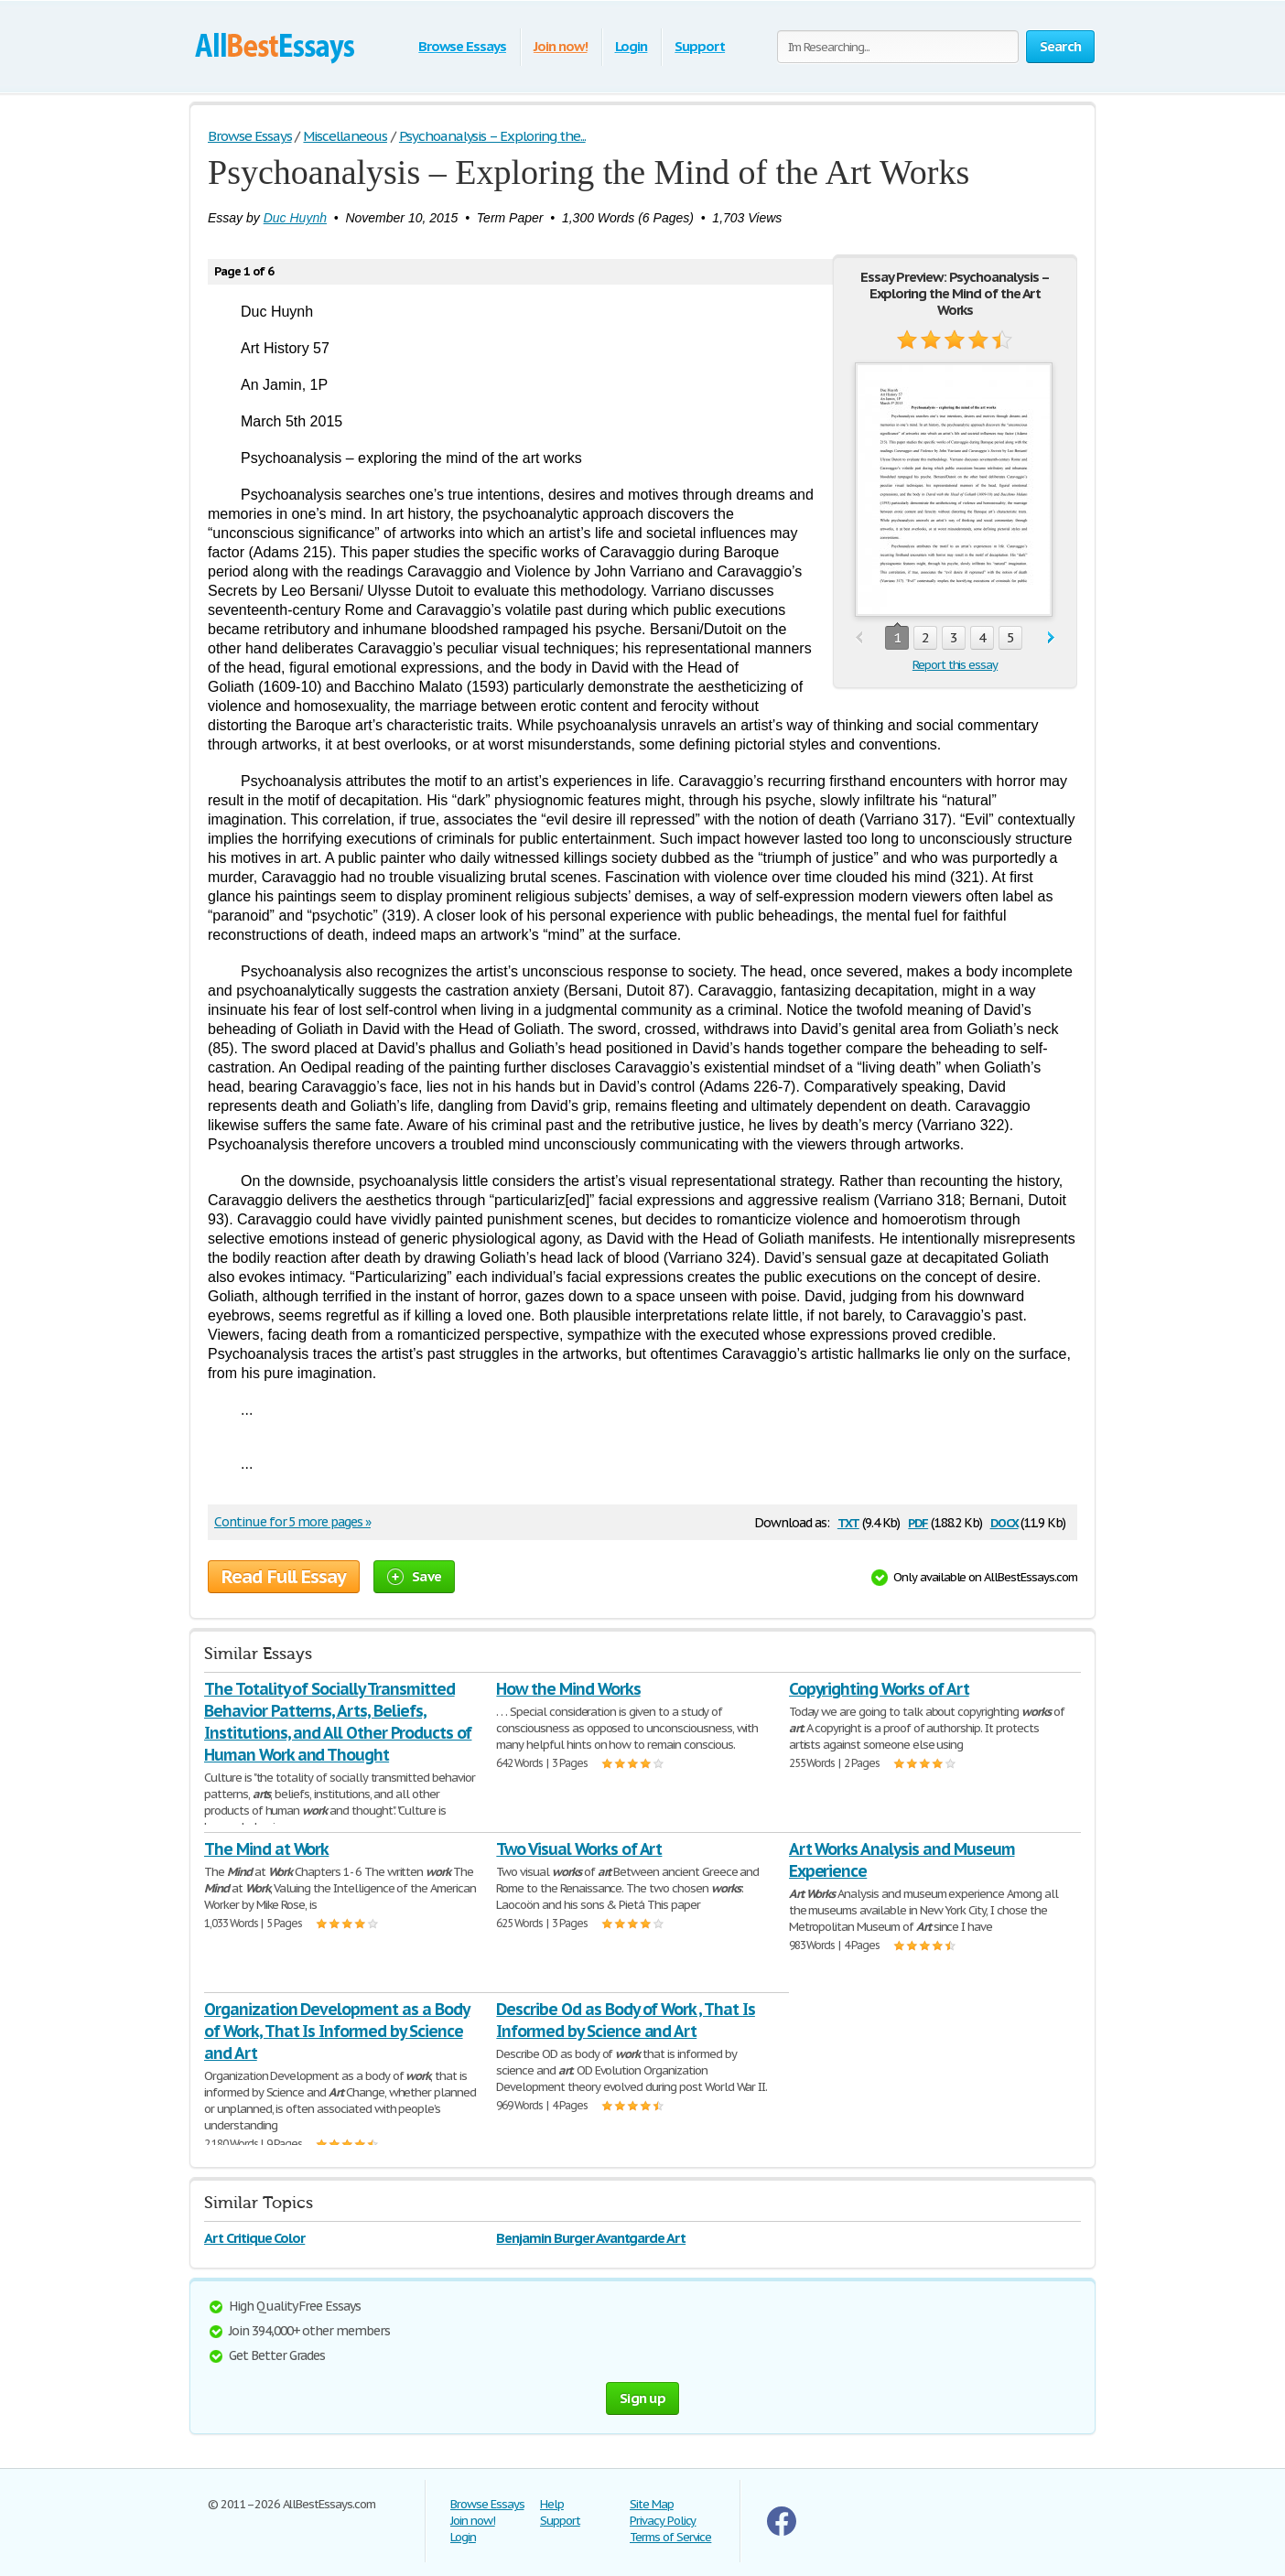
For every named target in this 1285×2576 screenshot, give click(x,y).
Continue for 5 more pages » (292, 1522)
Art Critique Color (254, 2238)
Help (552, 2504)
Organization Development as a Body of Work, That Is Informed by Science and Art (337, 2031)
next (1051, 638)
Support (700, 46)
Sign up (642, 2398)
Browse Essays (461, 46)
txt (848, 1521)
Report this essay (955, 665)
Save (414, 1576)
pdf (918, 1521)
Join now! (561, 46)
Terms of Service (670, 2537)
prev (859, 638)
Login (631, 46)
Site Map (652, 2504)
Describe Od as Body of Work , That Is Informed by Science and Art (625, 2020)
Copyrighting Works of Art (879, 1688)
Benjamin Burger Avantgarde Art (591, 2238)
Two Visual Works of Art (579, 1848)
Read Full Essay (283, 1577)
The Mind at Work (266, 1848)
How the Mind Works (568, 1688)
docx (1004, 1521)
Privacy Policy (663, 2520)
